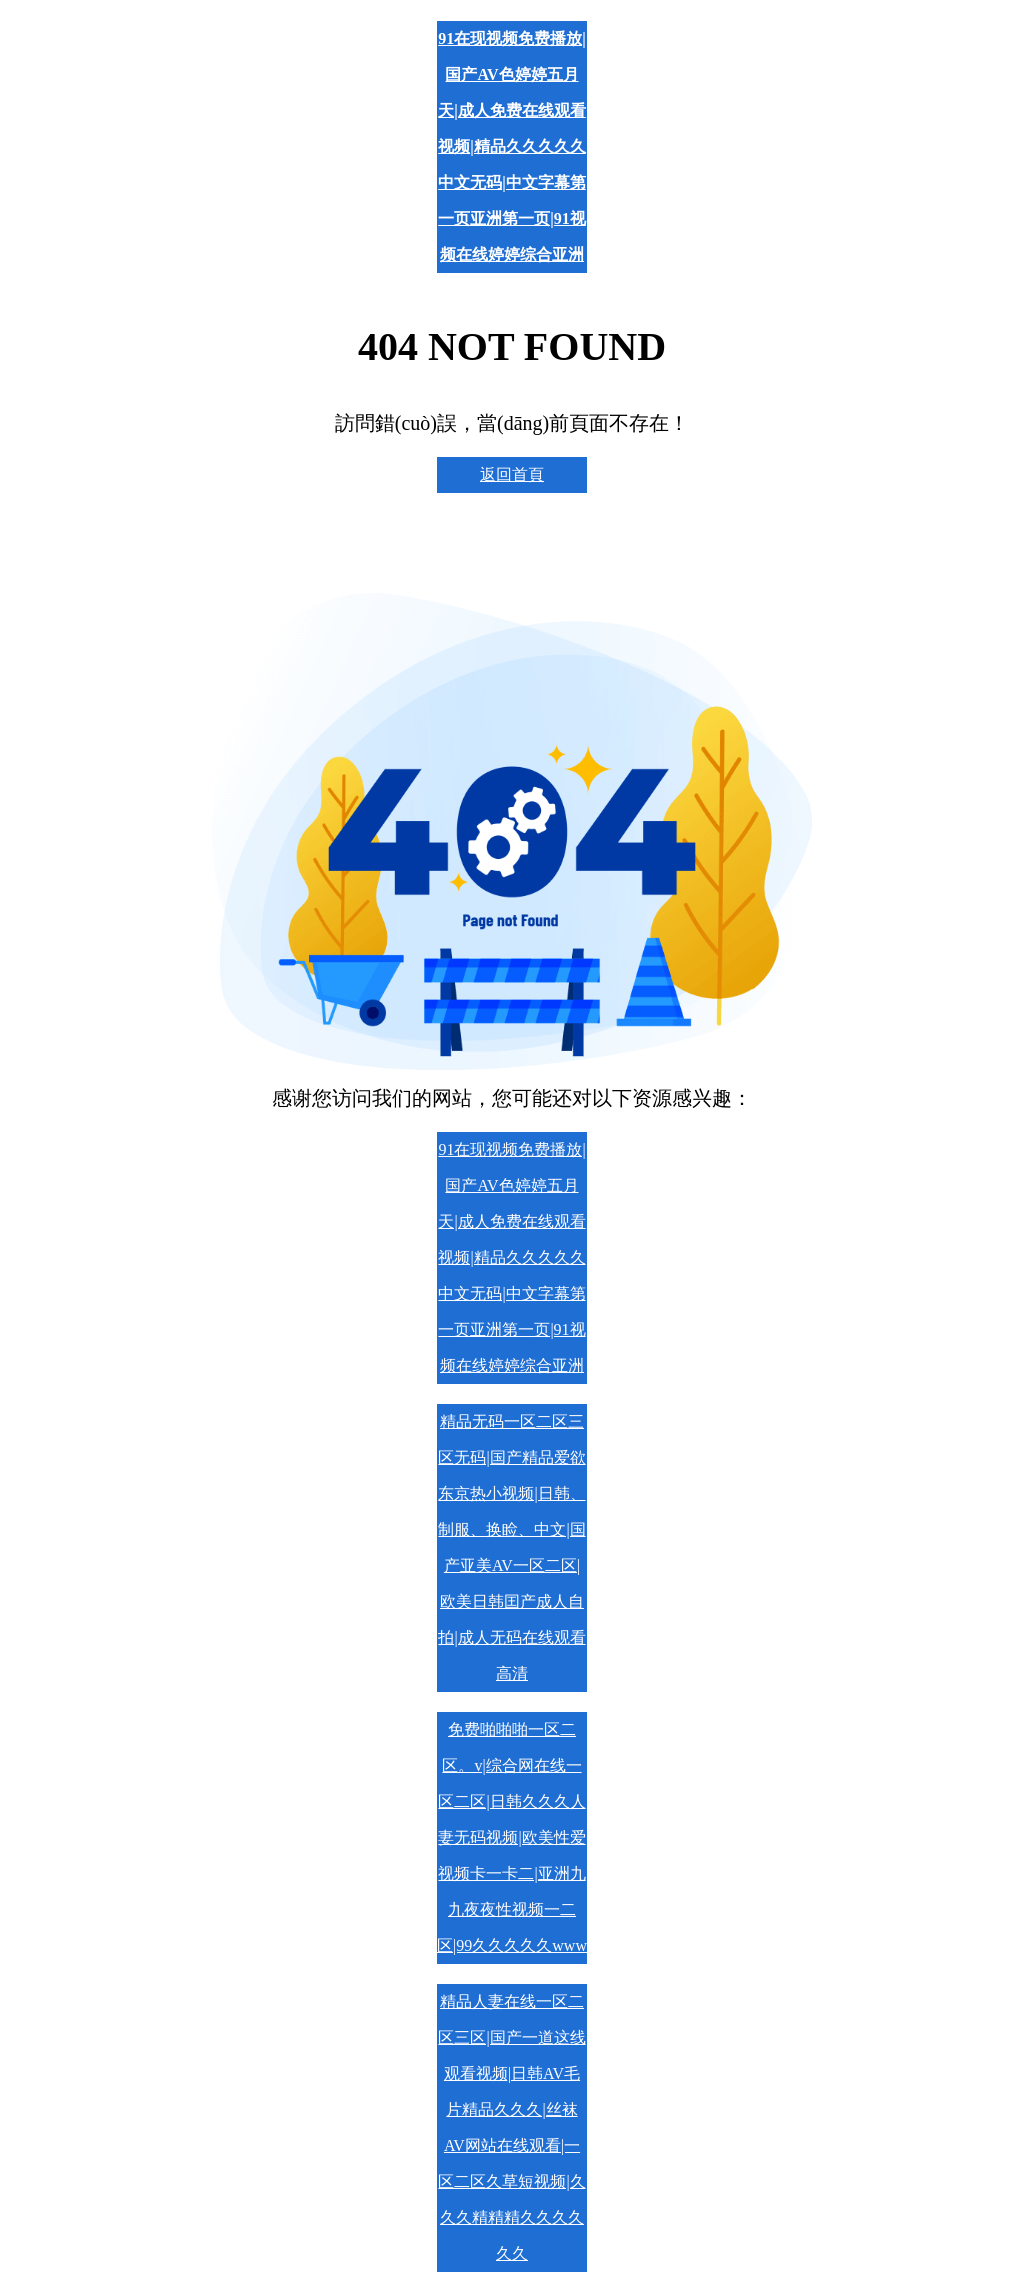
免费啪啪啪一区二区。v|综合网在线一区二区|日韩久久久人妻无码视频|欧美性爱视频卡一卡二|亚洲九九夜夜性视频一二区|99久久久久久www (512, 1837)
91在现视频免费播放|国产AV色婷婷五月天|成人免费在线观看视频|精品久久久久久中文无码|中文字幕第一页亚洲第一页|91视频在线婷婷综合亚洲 (512, 146)
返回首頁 (512, 474)
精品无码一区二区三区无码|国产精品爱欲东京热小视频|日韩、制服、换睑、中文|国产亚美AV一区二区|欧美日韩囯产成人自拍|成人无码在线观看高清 (511, 1547)
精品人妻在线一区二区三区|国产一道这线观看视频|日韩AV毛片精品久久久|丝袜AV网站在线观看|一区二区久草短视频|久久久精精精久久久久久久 (511, 2127)
